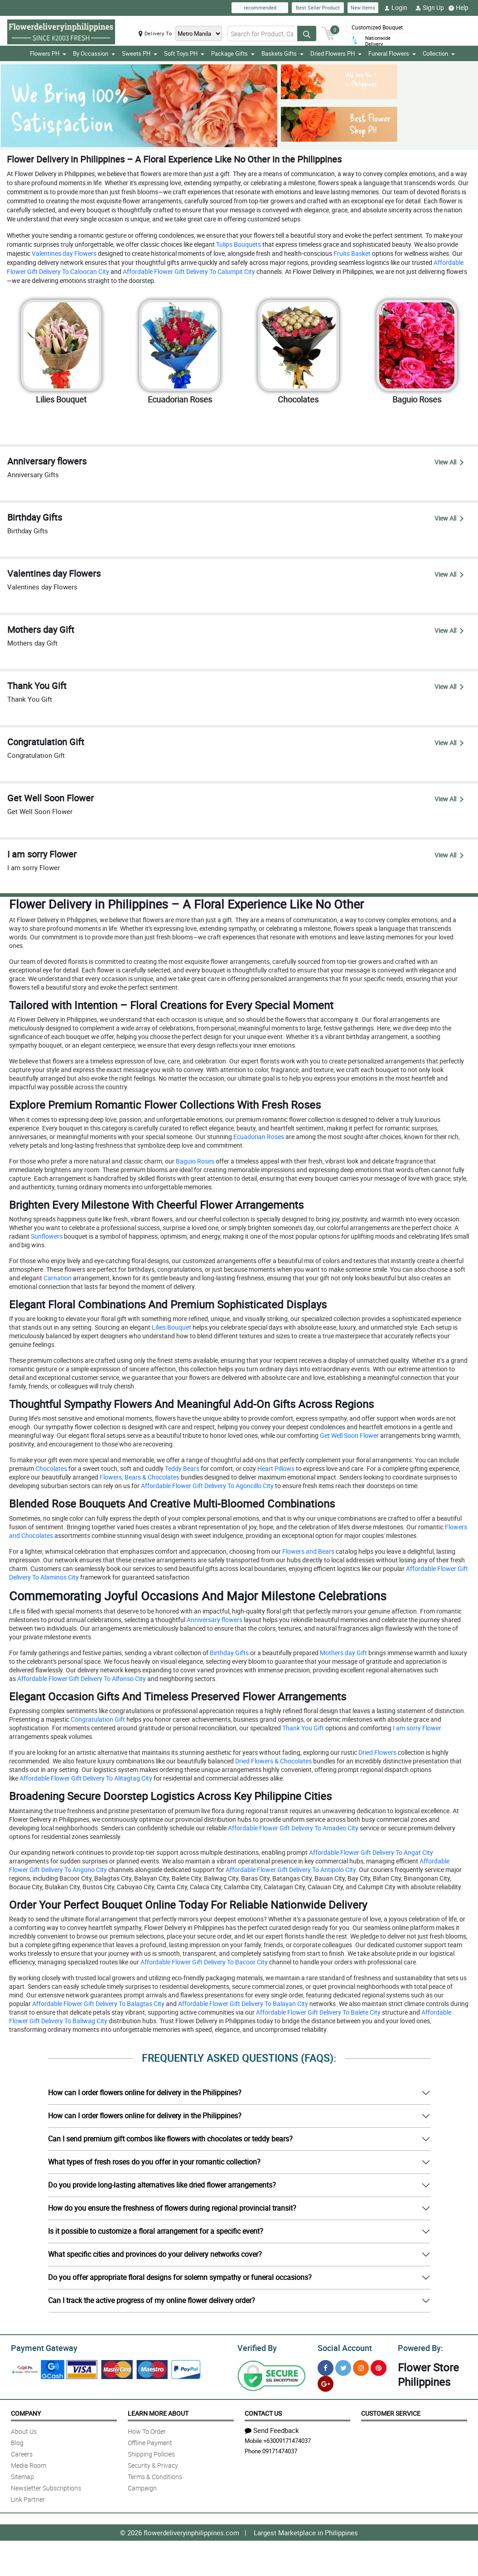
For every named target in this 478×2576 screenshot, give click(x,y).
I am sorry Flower (416, 1728)
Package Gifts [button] (233, 53)
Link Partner (28, 2498)
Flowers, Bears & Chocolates (138, 1477)
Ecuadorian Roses (258, 1136)
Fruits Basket (351, 253)
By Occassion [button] (94, 53)
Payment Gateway (40, 2346)
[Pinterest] (378, 2367)
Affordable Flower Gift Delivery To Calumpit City (188, 271)
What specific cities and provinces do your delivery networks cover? (155, 2254)
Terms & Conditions (155, 2475)
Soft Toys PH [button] (184, 53)
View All (449, 462)
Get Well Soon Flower (349, 1435)
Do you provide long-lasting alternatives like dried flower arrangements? (162, 2185)
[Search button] (306, 33)
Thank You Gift (302, 1728)
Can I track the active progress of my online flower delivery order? (151, 2300)
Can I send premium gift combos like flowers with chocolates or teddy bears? (170, 2139)
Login (395, 8)
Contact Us (263, 2412)
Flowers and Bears (307, 1551)
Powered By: (419, 2346)
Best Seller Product (318, 7)
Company (26, 2412)
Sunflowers (46, 1236)
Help (458, 8)
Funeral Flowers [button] (392, 53)
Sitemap (22, 2475)
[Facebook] (325, 2367)
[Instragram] (361, 2367)
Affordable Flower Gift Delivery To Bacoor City (203, 1962)
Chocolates (50, 1468)
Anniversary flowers (213, 1619)
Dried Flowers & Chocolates (273, 1761)
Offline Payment (150, 2441)
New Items (363, 7)
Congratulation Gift (97, 1719)
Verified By (256, 2346)
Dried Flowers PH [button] (336, 53)
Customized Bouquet (377, 27)
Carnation (57, 1278)
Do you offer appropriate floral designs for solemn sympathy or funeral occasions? (180, 2277)
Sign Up (429, 8)
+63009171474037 (287, 2439)
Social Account (342, 2346)
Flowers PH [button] (48, 53)
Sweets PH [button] (139, 53)
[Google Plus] (325, 2382)
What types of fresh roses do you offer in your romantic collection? (154, 2162)
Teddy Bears (181, 1468)
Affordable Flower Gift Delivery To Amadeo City (292, 1828)
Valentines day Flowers (63, 253)
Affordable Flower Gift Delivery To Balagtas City (97, 2003)
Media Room (28, 2464)
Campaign (142, 2486)
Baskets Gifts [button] (282, 53)
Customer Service (390, 2412)
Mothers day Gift (343, 1652)
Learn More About (158, 2412)
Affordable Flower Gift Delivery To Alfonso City (81, 1678)
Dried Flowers (376, 1752)
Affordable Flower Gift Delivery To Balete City (318, 2012)
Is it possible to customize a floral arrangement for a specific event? (155, 2231)
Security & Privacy (153, 2464)
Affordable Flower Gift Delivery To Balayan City (242, 2003)
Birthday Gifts (228, 1652)
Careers (22, 2452)
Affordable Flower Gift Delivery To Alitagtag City (85, 1778)
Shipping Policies (151, 2452)
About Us (24, 2430)
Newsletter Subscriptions (46, 2486)
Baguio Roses (194, 1161)
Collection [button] (439, 53)
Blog (17, 2441)
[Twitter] (343, 2367)
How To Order (147, 2430)
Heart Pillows (275, 1468)
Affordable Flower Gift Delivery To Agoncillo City (207, 1485)
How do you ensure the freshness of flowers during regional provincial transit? (172, 2208)
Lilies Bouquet (170, 1327)
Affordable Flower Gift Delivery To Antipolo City (290, 1869)
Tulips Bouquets (238, 244)
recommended (260, 7)
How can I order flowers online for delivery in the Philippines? (144, 2092)
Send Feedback (272, 2428)
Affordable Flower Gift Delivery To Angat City (370, 1852)
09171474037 (279, 2450)
